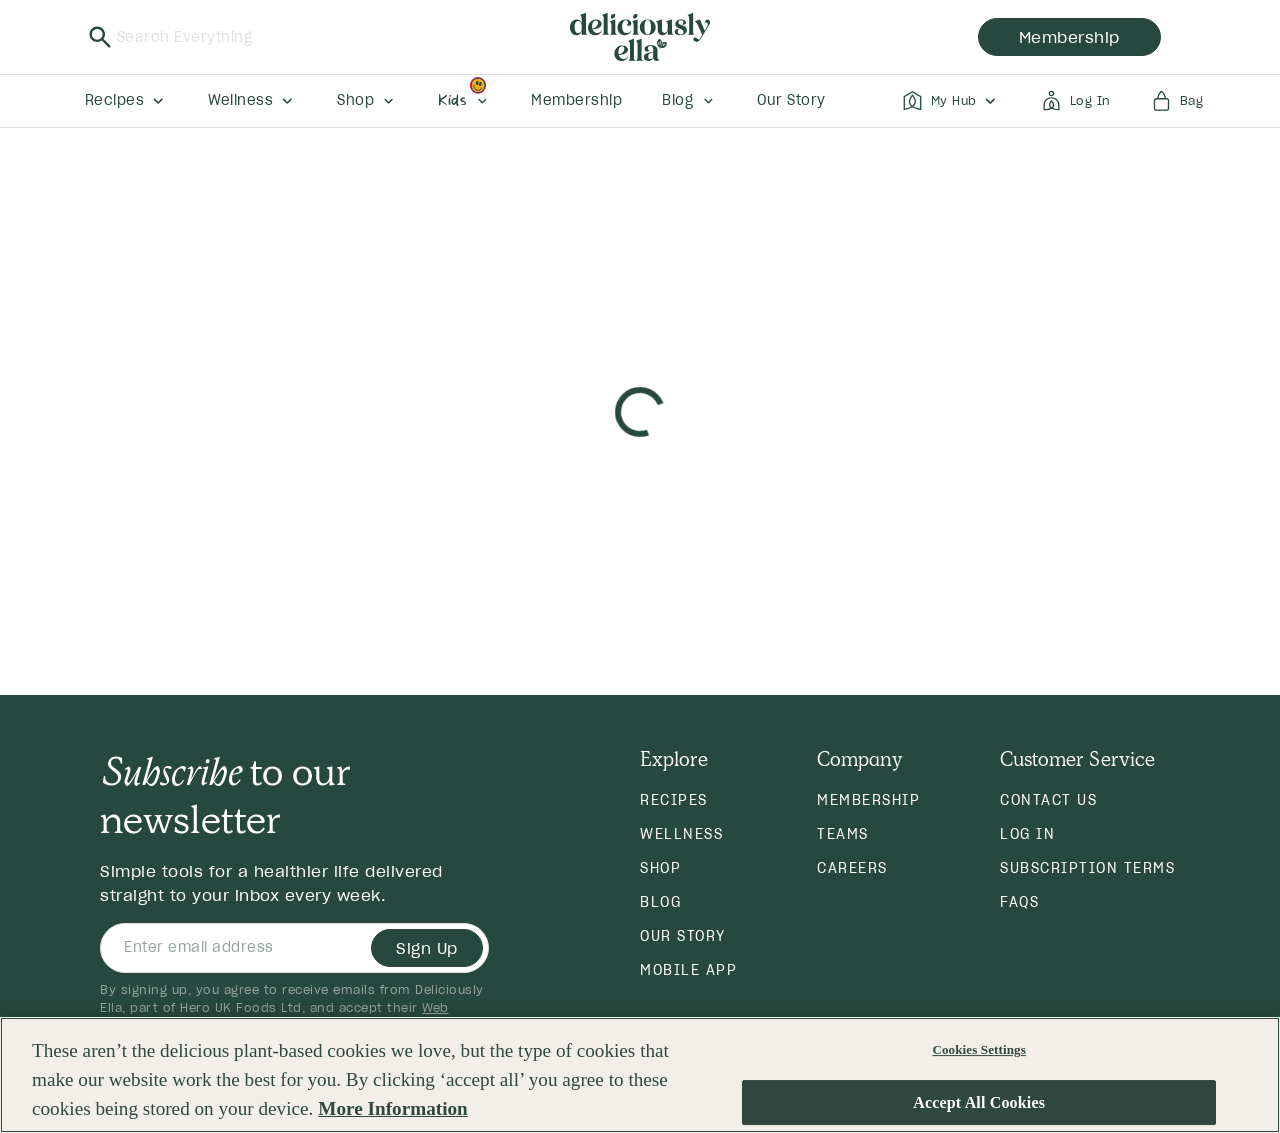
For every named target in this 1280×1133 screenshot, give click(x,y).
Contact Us (1048, 800)
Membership (868, 800)
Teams (843, 834)
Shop (660, 868)
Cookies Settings (978, 1053)
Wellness (681, 834)
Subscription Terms (1087, 868)
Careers (852, 868)
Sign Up (427, 948)
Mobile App (688, 970)
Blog (660, 902)
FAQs (1019, 902)
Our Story (683, 936)
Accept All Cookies (979, 1106)
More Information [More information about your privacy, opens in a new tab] (392, 1112)
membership (1069, 37)
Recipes (674, 800)
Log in (1027, 834)
